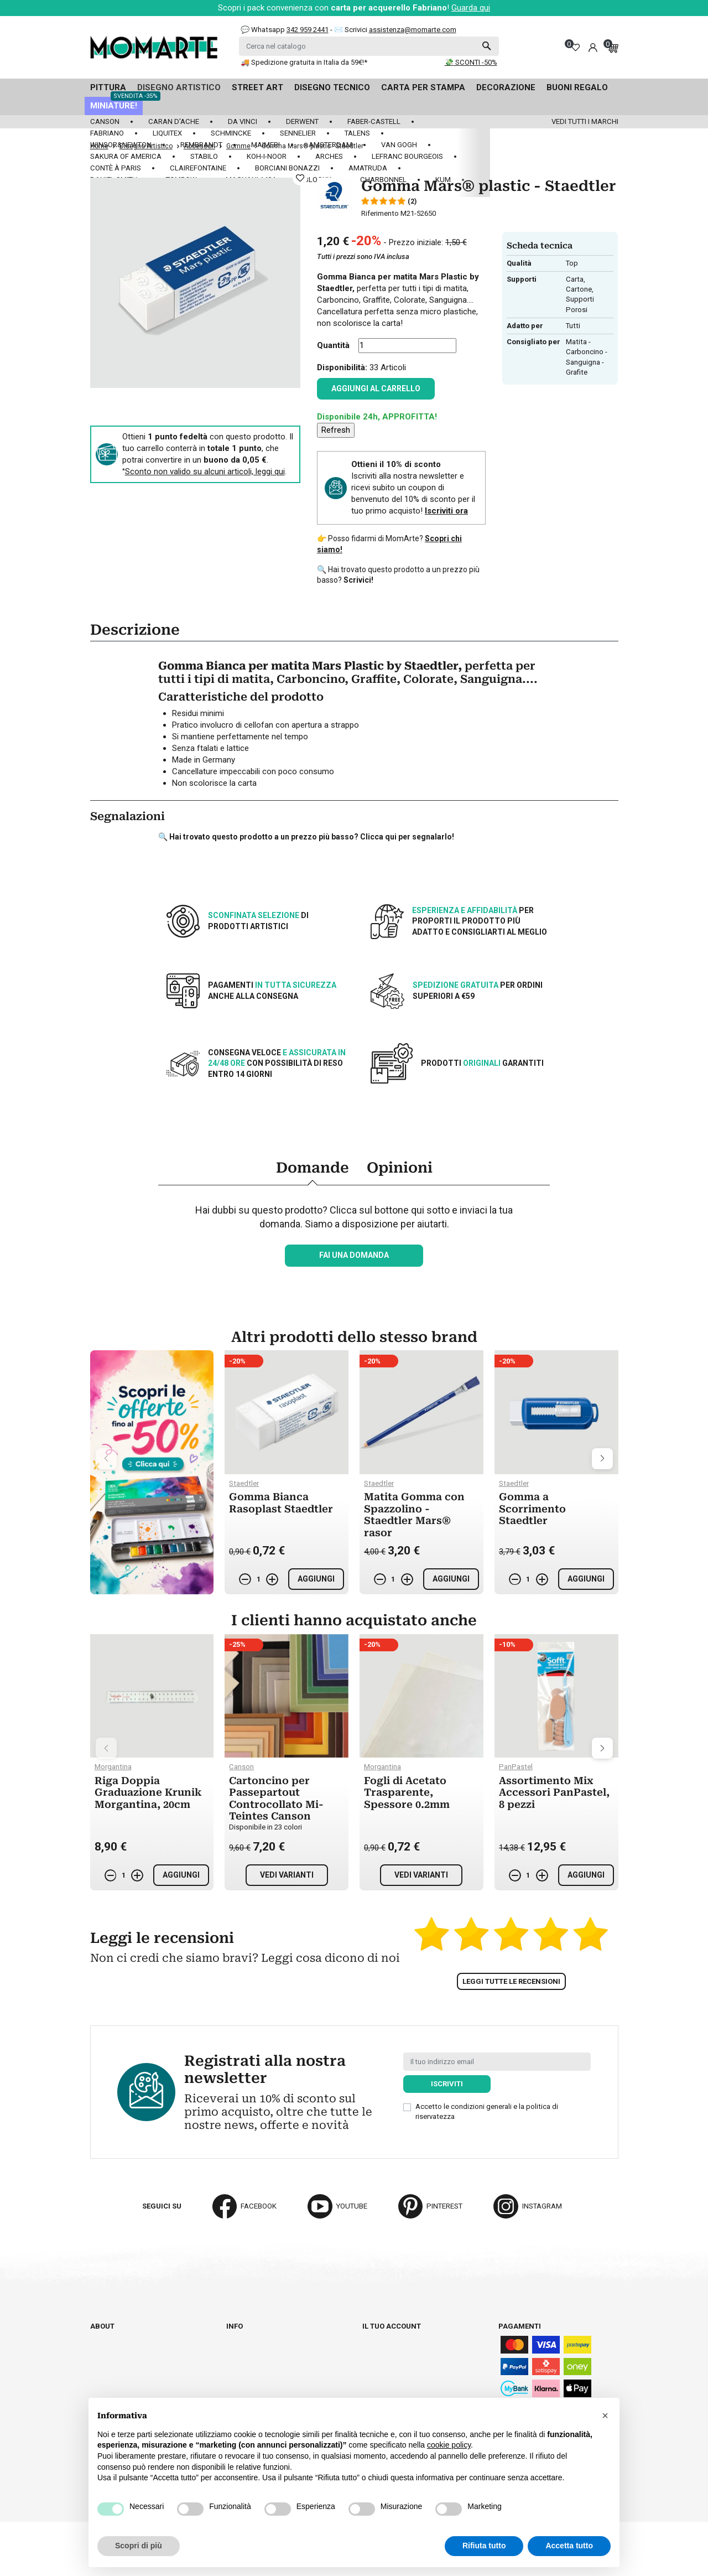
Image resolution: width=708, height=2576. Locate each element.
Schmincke (231, 133)
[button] (605, 2415)
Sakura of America (126, 156)
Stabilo (204, 156)
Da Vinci (242, 121)
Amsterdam (330, 145)
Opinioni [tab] (400, 1167)
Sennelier (298, 133)
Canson (104, 121)
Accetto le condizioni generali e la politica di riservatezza (486, 2111)
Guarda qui (470, 8)
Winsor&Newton (121, 145)
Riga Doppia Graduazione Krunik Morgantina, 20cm (148, 1792)
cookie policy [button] (449, 2444)
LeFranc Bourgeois (407, 156)
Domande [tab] (312, 1167)
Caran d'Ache (173, 121)
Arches (329, 156)
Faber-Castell (373, 121)
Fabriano (107, 133)
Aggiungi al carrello (375, 388)
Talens (357, 133)
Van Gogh (399, 145)
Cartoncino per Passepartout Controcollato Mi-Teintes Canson (276, 1798)
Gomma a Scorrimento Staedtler (532, 1508)
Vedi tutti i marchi (584, 121)
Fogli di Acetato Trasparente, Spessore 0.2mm (407, 1792)
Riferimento (380, 213)
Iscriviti (447, 2084)
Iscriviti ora (446, 511)
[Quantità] (407, 345)
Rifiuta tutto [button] (484, 2545)
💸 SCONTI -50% (471, 62)
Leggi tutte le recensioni (511, 1981)
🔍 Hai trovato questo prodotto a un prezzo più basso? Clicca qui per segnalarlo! (306, 836)
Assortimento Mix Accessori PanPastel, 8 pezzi (554, 1792)
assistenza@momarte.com (412, 29)
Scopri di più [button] (138, 2545)
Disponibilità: (342, 367)
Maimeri (265, 145)
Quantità (333, 345)
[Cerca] (369, 46)
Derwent (302, 121)
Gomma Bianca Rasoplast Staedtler (281, 1503)
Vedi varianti (287, 1874)
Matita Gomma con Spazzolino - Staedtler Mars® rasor (414, 1514)
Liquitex (167, 133)
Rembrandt (201, 145)
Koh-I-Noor (267, 156)
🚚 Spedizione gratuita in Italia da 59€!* (304, 62)
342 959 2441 (308, 29)
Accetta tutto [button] (569, 2545)
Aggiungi (316, 1578)
